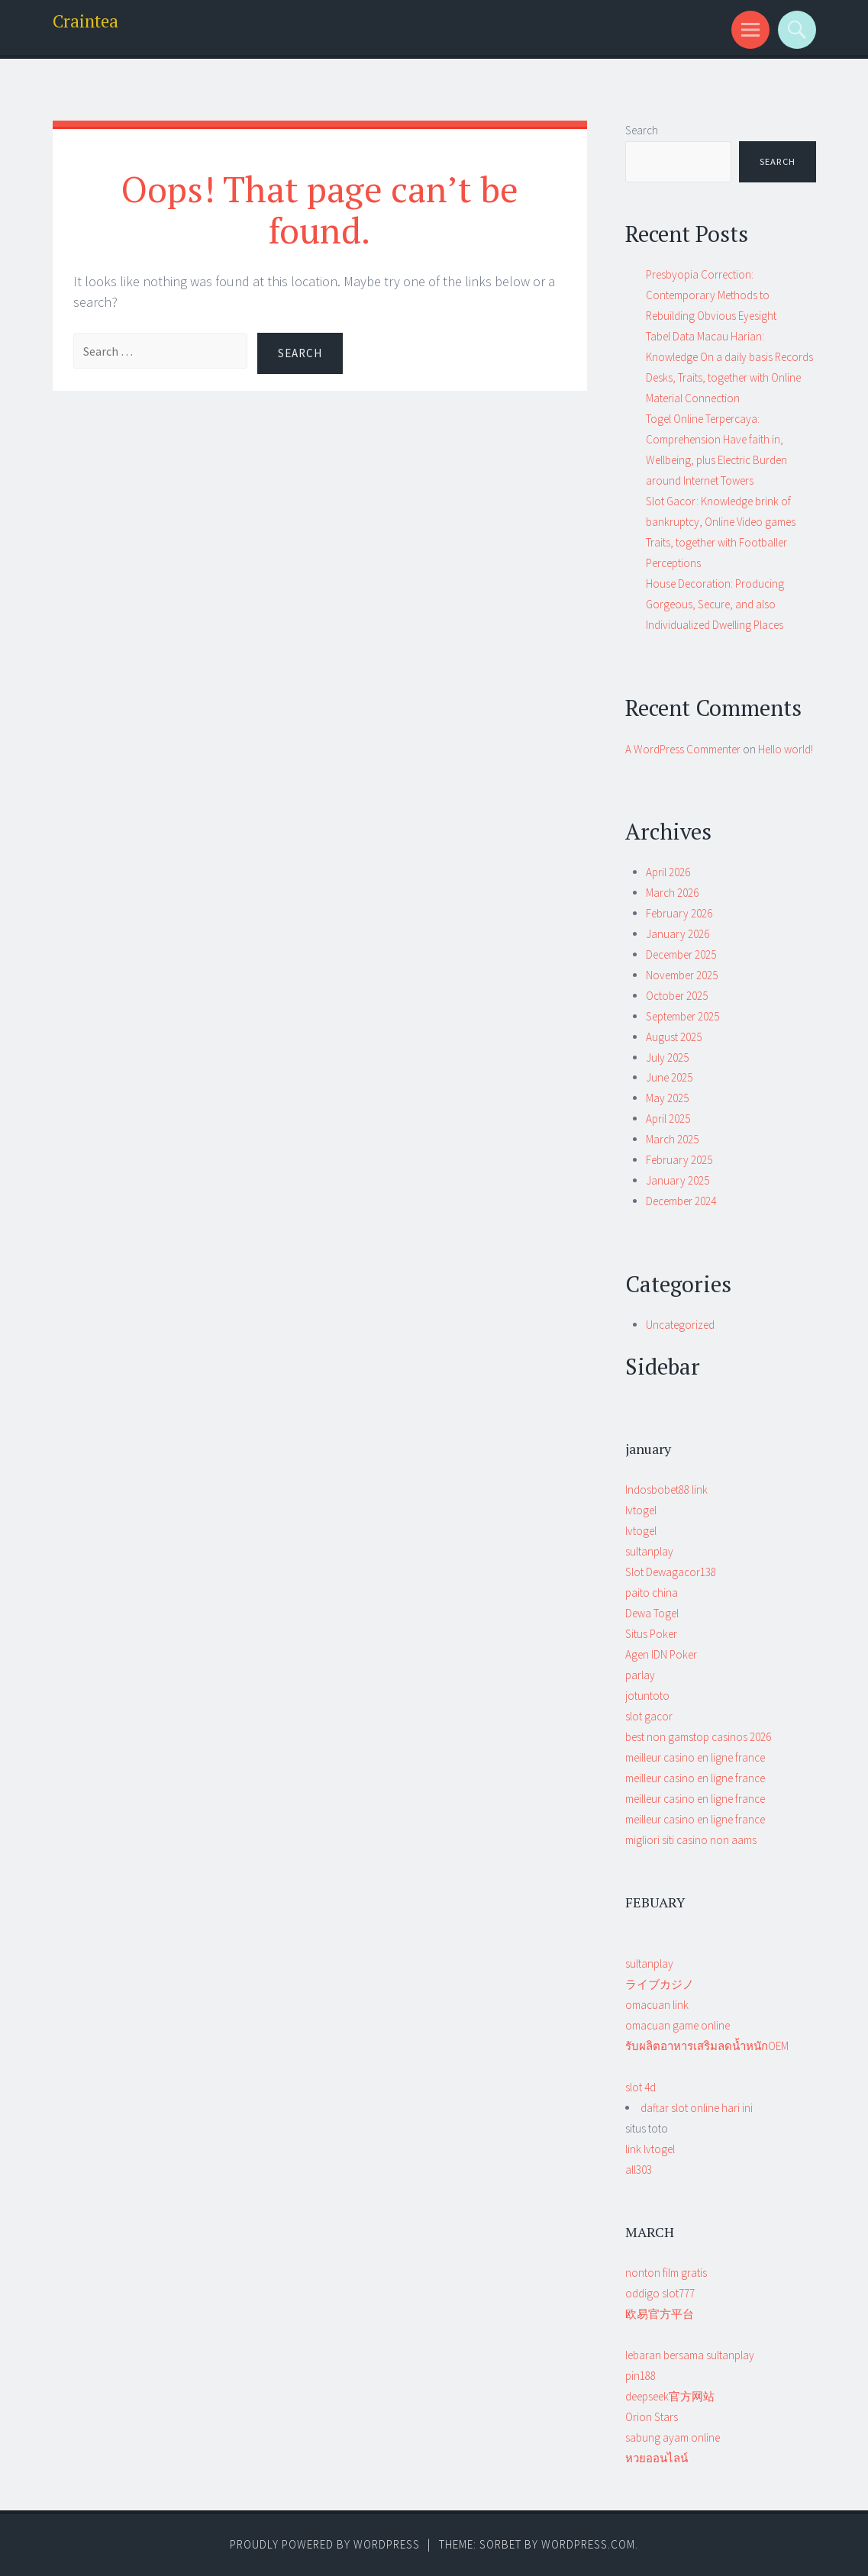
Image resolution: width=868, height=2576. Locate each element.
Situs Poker (651, 1634)
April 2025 (668, 1118)
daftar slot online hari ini (697, 2107)
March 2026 (672, 892)
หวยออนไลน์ (656, 2458)
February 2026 (679, 913)
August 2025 (674, 1037)
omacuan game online (677, 2025)
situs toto (650, 2149)
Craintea (85, 21)
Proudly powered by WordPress (325, 2544)
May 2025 (667, 1098)
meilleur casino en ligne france (695, 1757)
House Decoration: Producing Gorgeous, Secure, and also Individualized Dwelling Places (715, 604)
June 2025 (669, 1077)
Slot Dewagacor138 (670, 1572)
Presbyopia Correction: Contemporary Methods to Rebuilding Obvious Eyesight (711, 295)
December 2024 (681, 1201)
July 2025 (667, 1057)
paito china (651, 1592)
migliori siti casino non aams (691, 1840)
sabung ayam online (672, 2437)
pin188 (640, 2375)
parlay (640, 1675)
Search (641, 130)
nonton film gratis (666, 2272)
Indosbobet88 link (666, 1489)
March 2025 (672, 1139)
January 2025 (677, 1180)
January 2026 (677, 934)
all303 (638, 2169)
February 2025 (679, 1160)
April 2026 (668, 872)
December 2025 (681, 954)
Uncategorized (680, 1324)
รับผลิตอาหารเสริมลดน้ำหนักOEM (707, 2046)
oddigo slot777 (660, 2293)
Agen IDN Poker (661, 1654)
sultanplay (649, 1551)
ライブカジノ (659, 1984)
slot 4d (640, 2087)
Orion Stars (651, 2417)
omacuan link (657, 2004)
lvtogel (641, 1510)
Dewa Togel (652, 1613)
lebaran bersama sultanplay (689, 2355)
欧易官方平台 (659, 2314)
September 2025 (682, 1016)
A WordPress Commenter (683, 749)
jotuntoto (647, 1695)
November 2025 (682, 975)
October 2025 (677, 995)
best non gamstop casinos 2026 (698, 1737)
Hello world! (785, 749)
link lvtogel (650, 2149)
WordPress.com (588, 2544)
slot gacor (649, 1716)
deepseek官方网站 (670, 2396)
